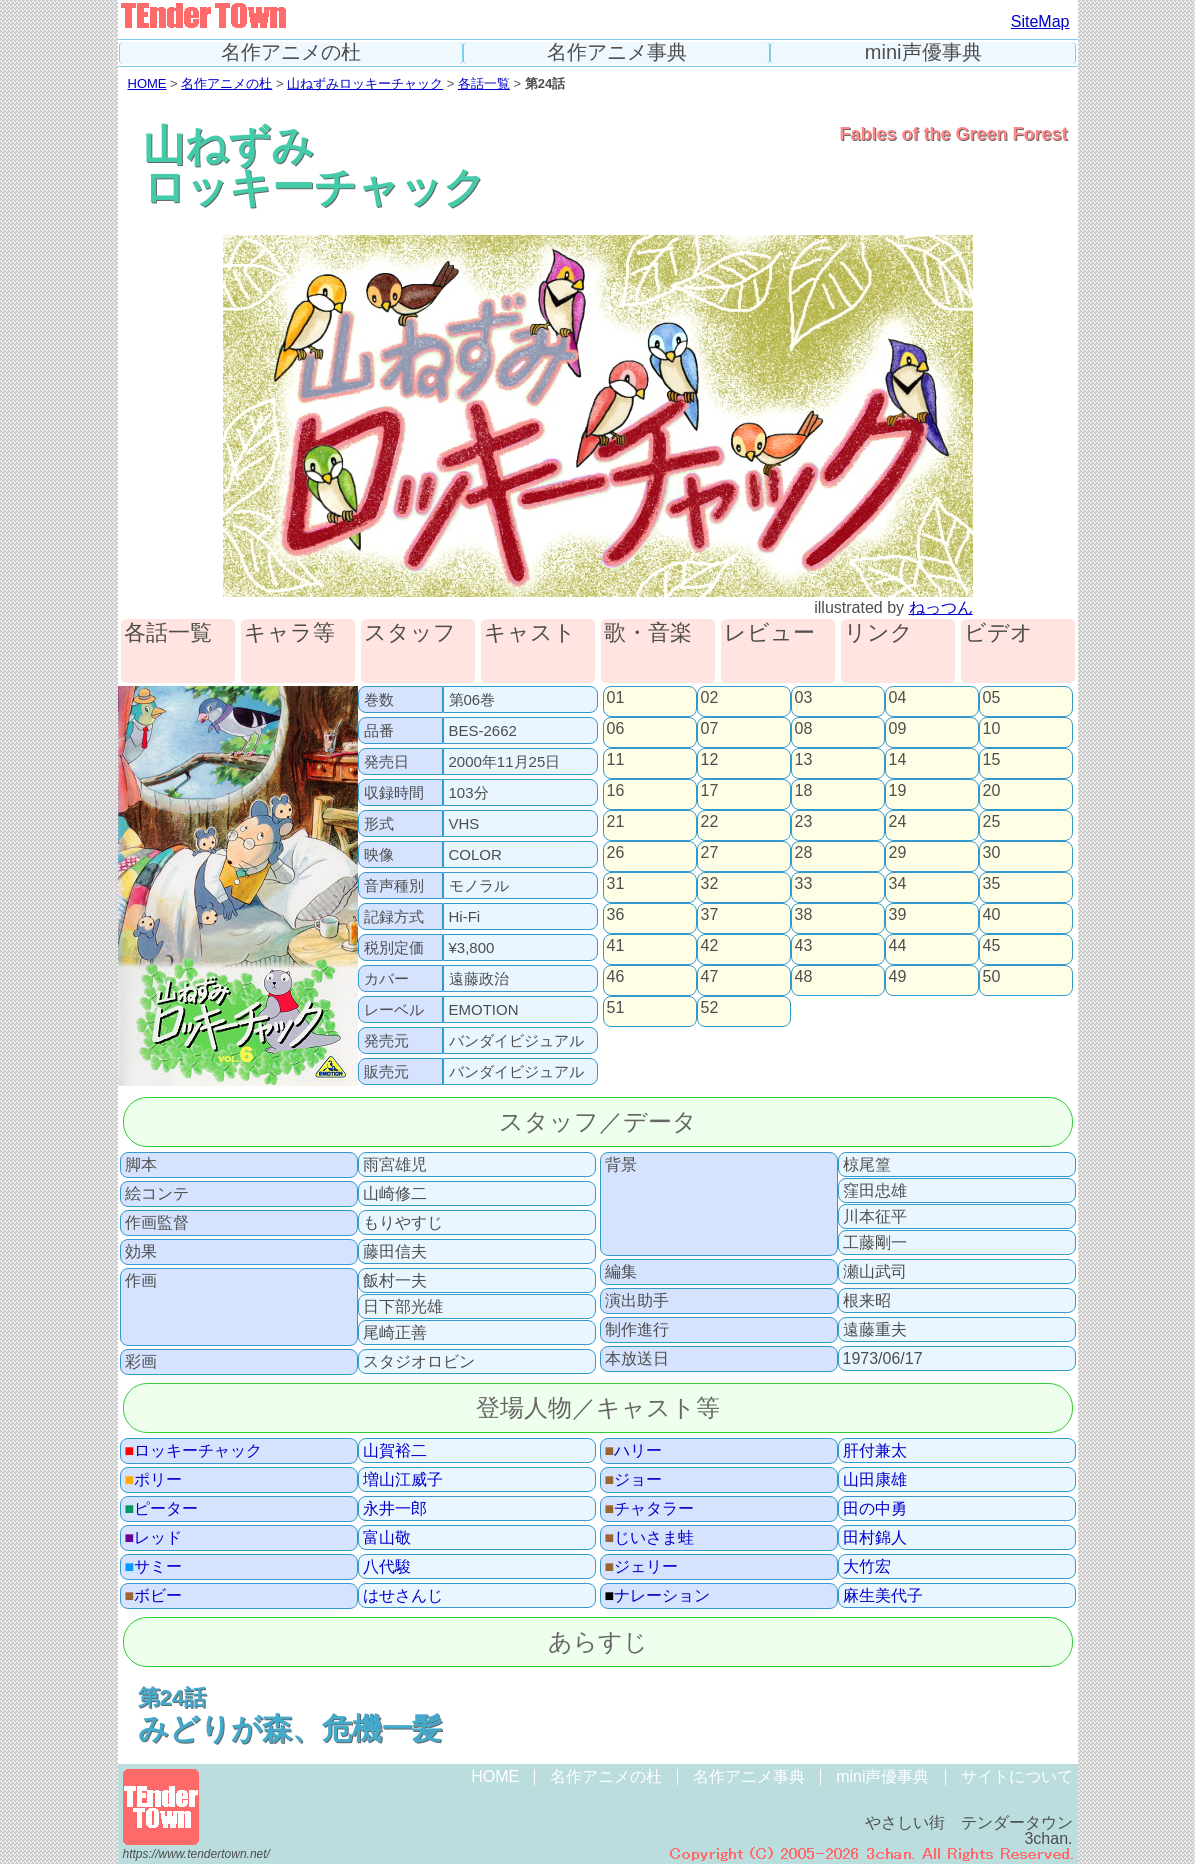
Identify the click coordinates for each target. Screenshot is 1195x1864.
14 (898, 760)
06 (616, 729)
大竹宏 (867, 1567)
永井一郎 (395, 1509)
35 (992, 884)
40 (992, 915)
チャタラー (650, 1509)
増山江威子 (403, 1480)
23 (804, 822)
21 (616, 822)
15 (992, 760)
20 (992, 791)
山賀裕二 (395, 1451)
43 (804, 946)
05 (992, 698)
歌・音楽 (648, 633)
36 (616, 915)
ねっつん (941, 607)
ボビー (154, 1596)
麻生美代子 (883, 1596)
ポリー (154, 1480)
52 (710, 1008)
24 (898, 822)
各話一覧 (484, 83)
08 (804, 729)
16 (616, 791)
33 (804, 884)
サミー (154, 1567)
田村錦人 (875, 1538)
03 (804, 698)
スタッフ (410, 633)
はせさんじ (403, 1596)
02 (710, 698)
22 (710, 822)
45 (992, 946)
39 (898, 915)
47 (710, 977)
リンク (878, 633)
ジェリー (642, 1567)
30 (992, 853)
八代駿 (387, 1567)
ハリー (634, 1451)
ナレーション (658, 1596)
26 (616, 853)
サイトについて (1017, 1776)
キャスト (530, 633)
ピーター (162, 1509)
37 (710, 915)
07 (710, 729)
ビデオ (998, 633)
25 (992, 822)
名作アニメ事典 (617, 52)
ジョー (634, 1480)
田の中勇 (875, 1509)
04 (898, 698)
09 (898, 729)
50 (992, 977)
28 (804, 853)
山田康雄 (875, 1480)
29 (898, 853)
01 (616, 698)
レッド (154, 1538)
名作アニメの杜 (291, 52)
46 (616, 977)
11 (616, 760)
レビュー (769, 633)
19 (898, 791)
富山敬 (387, 1538)
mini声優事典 (923, 52)
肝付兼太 (875, 1451)
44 (898, 946)
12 (710, 760)
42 (710, 946)
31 (616, 884)
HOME (147, 83)
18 (804, 791)
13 (804, 760)
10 (992, 729)
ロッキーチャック (194, 1451)
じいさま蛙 (650, 1538)
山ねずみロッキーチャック (365, 83)
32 (710, 884)
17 (710, 791)
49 (898, 977)
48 (804, 977)
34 (898, 884)
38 (804, 915)
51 (616, 1008)
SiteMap (1040, 21)
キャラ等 (289, 633)
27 (710, 853)
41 (616, 946)
